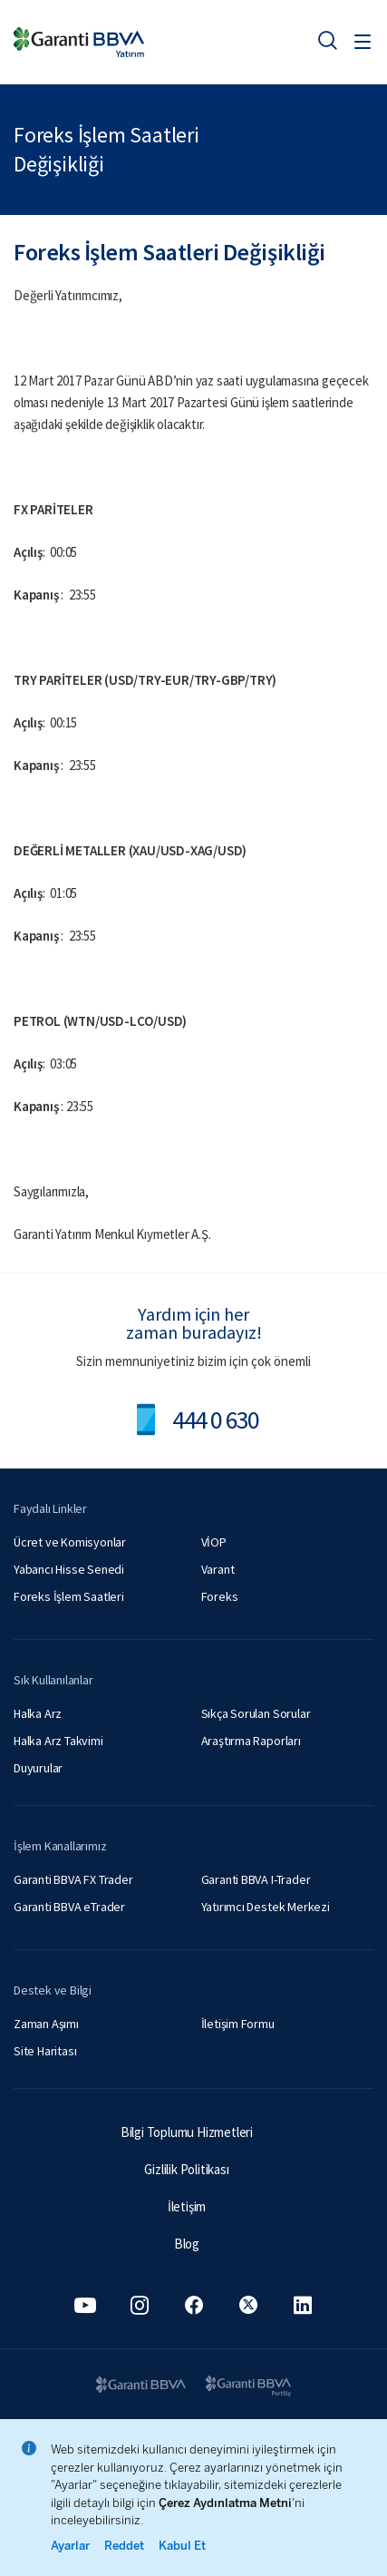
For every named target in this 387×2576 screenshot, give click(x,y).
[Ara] (327, 40)
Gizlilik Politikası (186, 2169)
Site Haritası (45, 2051)
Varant (218, 1569)
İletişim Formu (238, 2023)
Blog (186, 2243)
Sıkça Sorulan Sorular (256, 1713)
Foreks (219, 1596)
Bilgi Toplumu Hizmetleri (187, 2132)
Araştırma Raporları (251, 1740)
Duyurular (38, 1768)
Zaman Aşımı (46, 2023)
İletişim (187, 2206)
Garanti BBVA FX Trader (73, 1879)
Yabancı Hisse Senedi (69, 1569)
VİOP (214, 1542)
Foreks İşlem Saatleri (69, 1596)
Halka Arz (38, 1713)
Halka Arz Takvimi (58, 1740)
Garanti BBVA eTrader (69, 1906)
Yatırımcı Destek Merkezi (265, 1906)
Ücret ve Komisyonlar (70, 1542)
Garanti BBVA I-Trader (256, 1879)
